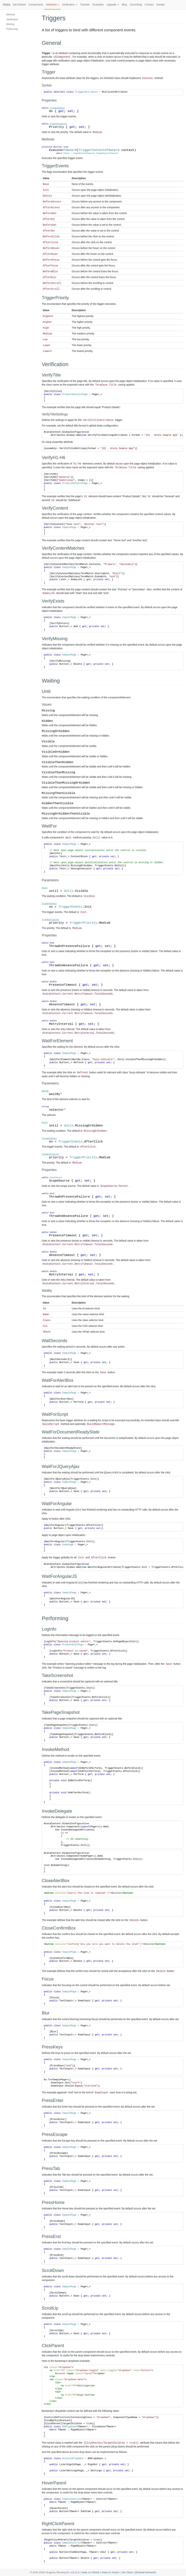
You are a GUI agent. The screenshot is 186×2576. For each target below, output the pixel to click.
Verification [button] (69, 4)
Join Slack (127, 2572)
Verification (12, 19)
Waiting (10, 24)
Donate (160, 4)
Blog (124, 4)
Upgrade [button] (113, 4)
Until (45, 888)
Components (36, 4)
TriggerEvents (57, 108)
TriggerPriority (58, 124)
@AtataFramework (145, 2572)
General (10, 14)
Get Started (19, 4)
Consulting (136, 4)
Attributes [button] (52, 4)
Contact (149, 4)
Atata (6, 4)
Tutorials (85, 4)
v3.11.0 (75, 2572)
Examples (98, 4)
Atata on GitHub (90, 2572)
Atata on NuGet (110, 2572)
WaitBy (45, 1091)
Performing (12, 29)
